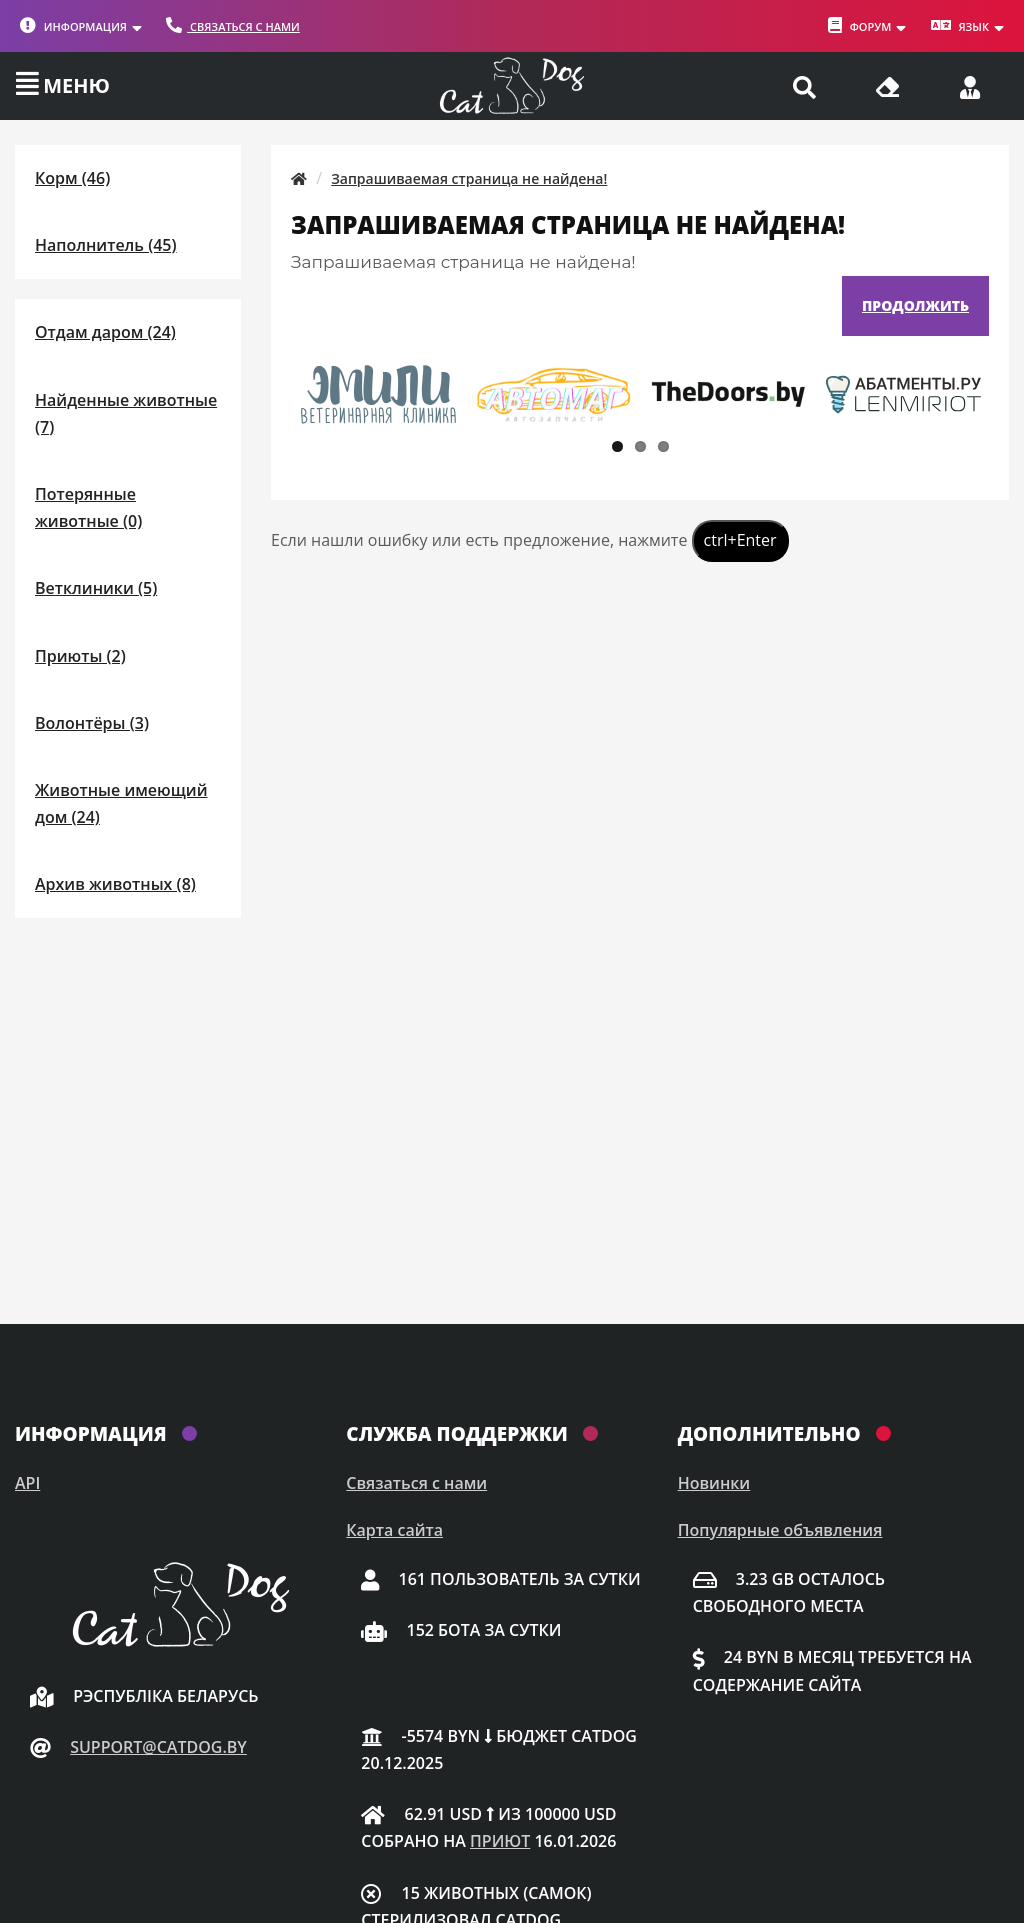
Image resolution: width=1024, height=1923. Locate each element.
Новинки (714, 1483)
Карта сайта (394, 1530)
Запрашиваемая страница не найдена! (469, 178)
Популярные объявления (780, 1530)
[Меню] (63, 86)
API (27, 1483)
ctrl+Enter (740, 540)
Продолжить (915, 305)
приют (500, 1841)
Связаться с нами (416, 1483)
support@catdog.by (158, 1747)
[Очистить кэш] (887, 86)
